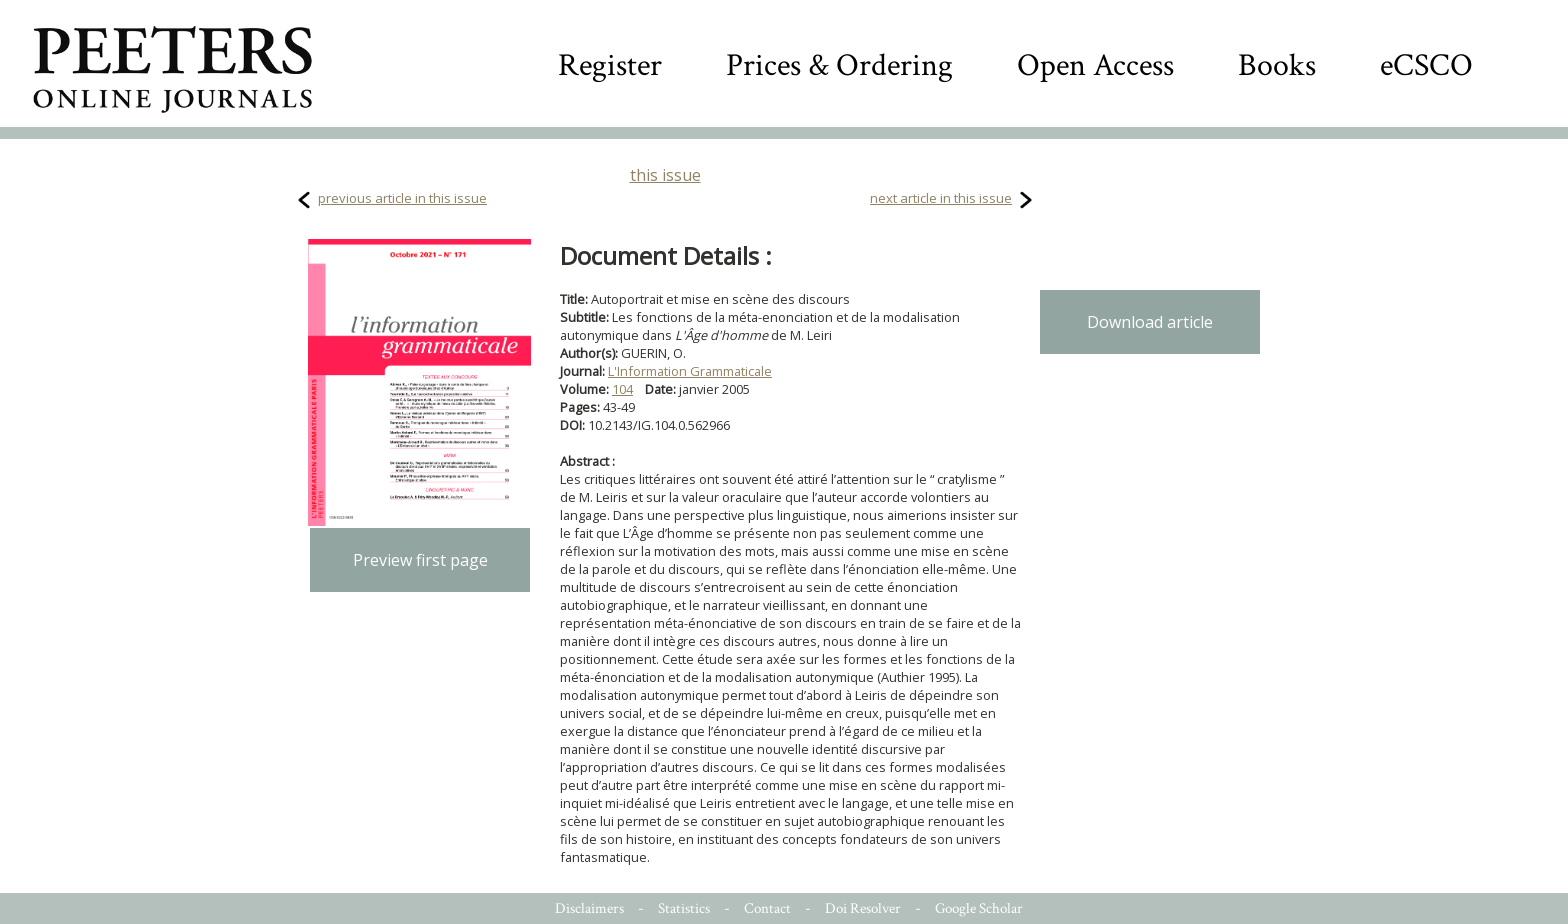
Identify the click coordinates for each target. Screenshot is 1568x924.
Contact (767, 908)
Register (610, 65)
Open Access (1095, 65)
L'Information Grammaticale (690, 371)
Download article (1150, 322)
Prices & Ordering (839, 65)
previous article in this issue (402, 198)
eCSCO (1426, 65)
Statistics (684, 908)
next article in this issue (941, 198)
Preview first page (420, 560)
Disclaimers (589, 908)
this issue (665, 175)
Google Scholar (979, 908)
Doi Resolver (863, 908)
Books (1277, 65)
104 (622, 389)
